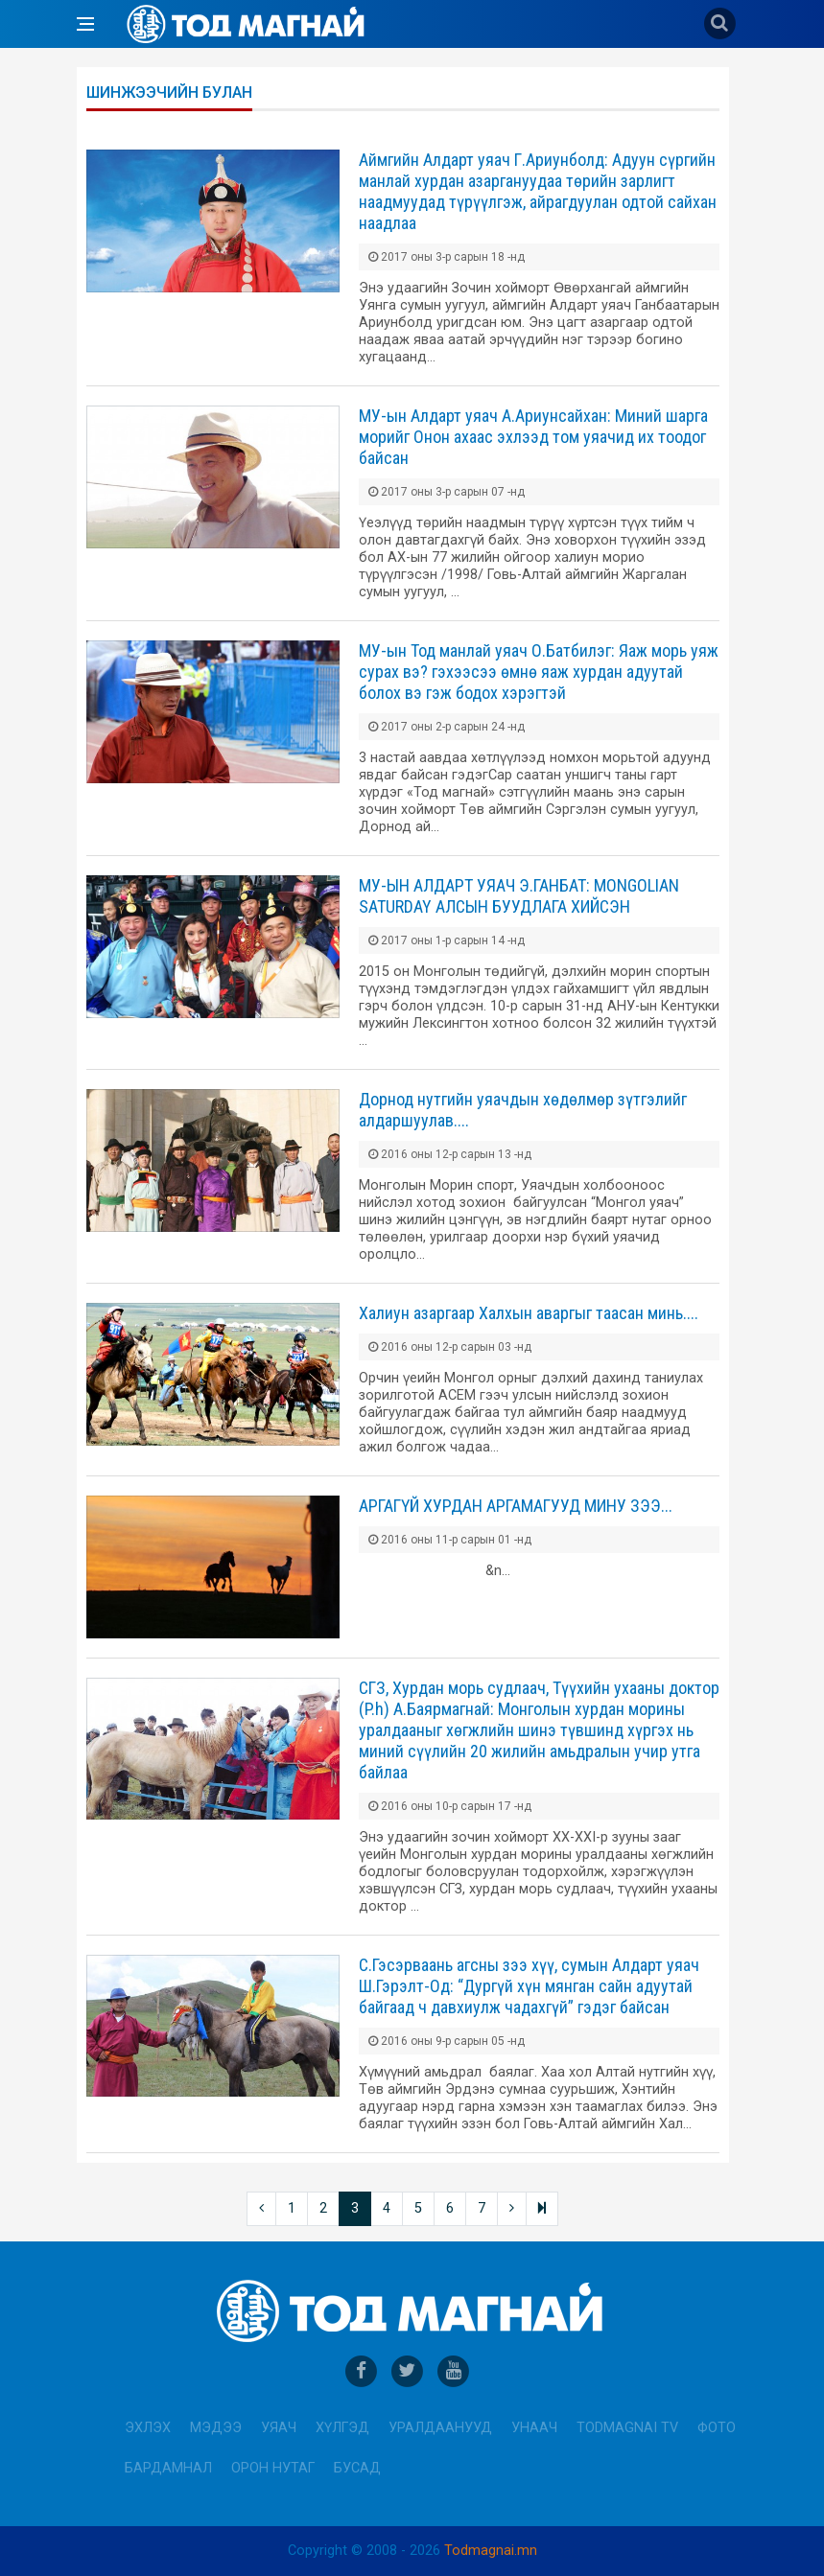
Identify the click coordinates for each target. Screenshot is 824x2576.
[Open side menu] (85, 24)
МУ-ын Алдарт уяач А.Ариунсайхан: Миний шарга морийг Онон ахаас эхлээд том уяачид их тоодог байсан (533, 437)
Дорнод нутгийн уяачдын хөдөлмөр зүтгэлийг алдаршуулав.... (523, 1109)
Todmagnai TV (627, 2428)
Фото (716, 2428)
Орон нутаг (273, 2468)
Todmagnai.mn (490, 2550)
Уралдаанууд (440, 2428)
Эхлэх (148, 2428)
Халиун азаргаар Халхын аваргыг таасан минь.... (528, 1313)
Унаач (534, 2428)
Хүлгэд (342, 2428)
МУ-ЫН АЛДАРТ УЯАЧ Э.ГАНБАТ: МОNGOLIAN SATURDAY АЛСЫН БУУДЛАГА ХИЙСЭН (519, 896)
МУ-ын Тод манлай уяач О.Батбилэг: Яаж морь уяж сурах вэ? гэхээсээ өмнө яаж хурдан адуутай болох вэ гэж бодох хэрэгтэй (538, 671)
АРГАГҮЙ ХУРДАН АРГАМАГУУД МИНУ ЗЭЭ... (515, 1506)
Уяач (278, 2428)
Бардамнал (168, 2468)
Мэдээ (216, 2428)
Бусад (357, 2468)
